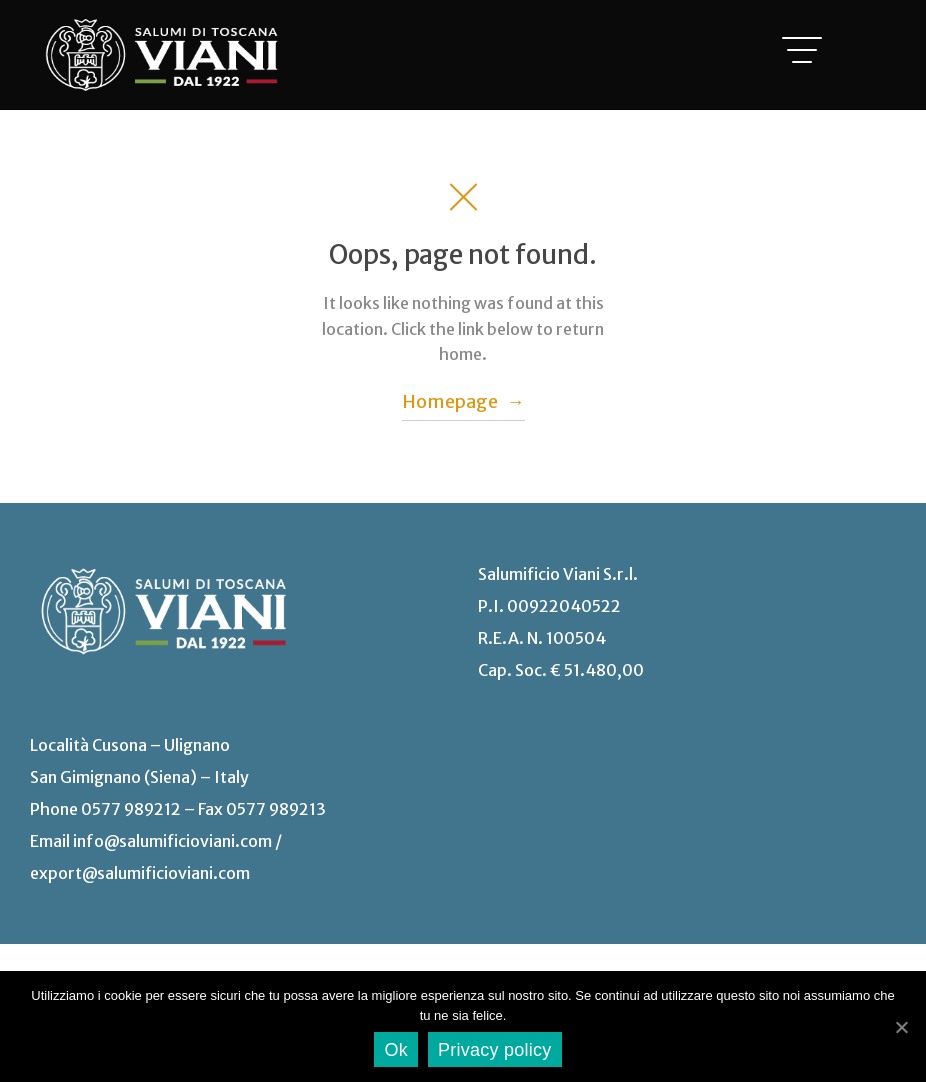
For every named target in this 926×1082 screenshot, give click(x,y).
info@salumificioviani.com (172, 841)
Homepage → (463, 401)
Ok (396, 1050)
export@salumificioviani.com (140, 873)
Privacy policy (495, 1050)
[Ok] (901, 1027)
